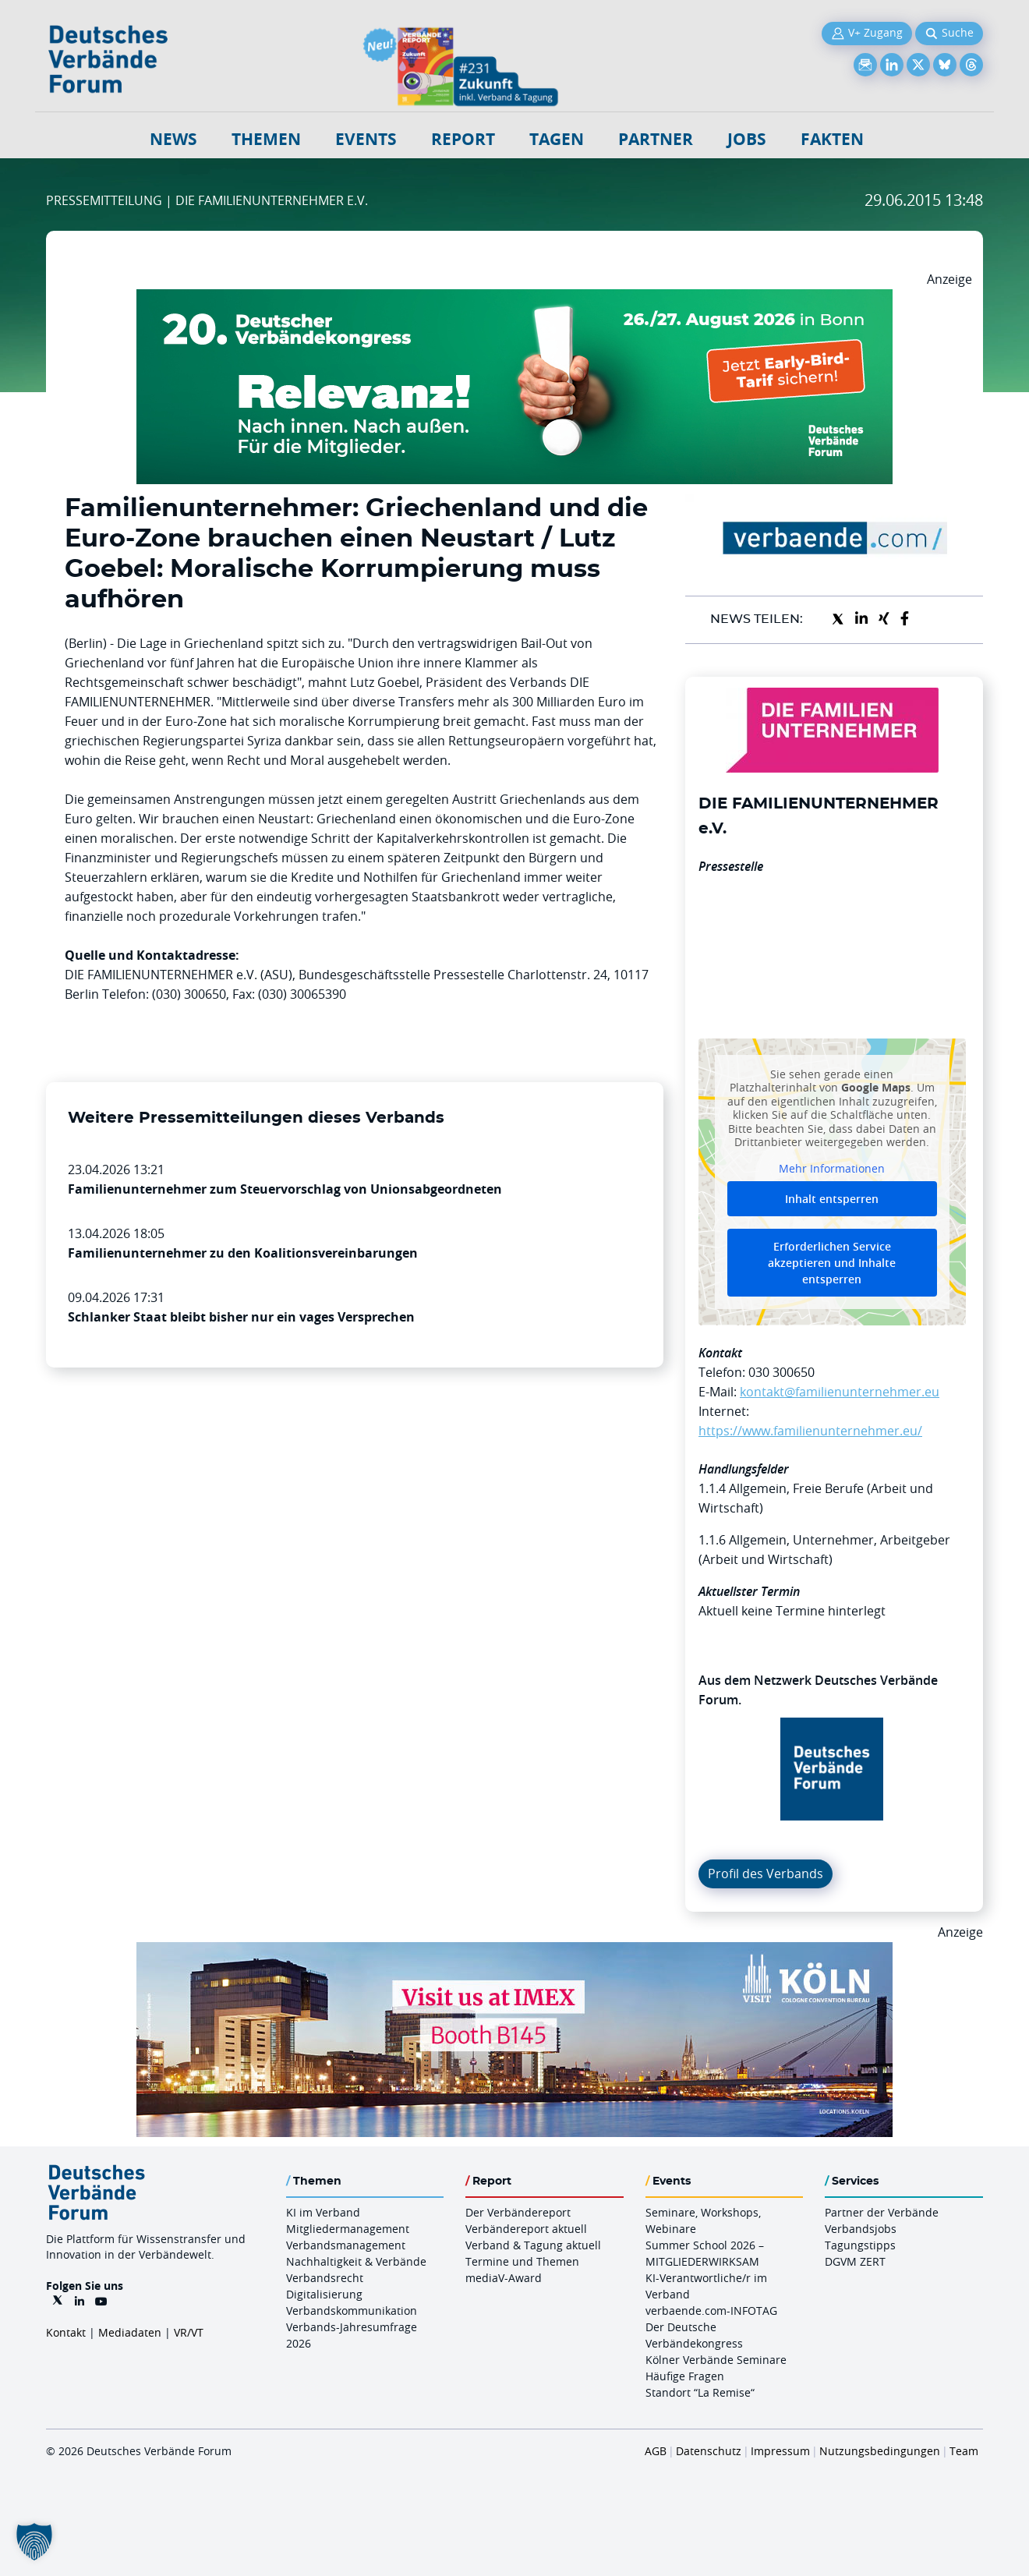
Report (463, 139)
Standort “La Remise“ (700, 2392)
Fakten (832, 139)
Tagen (556, 139)
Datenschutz (708, 2450)
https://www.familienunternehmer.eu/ (810, 1430)
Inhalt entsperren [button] (832, 1198)
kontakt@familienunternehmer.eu (839, 1391)
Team (963, 2450)
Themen (266, 139)
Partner (655, 139)
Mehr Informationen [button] (832, 1168)
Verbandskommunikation (351, 2310)
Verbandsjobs (860, 2228)
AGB (656, 2450)
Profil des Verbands (765, 1873)
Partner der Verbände (882, 2212)
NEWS (173, 139)
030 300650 (781, 1372)
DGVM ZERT (855, 2261)
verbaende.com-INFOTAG (711, 2310)
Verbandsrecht (324, 2277)
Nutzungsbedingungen (879, 2450)
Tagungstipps (860, 2245)
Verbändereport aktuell (526, 2228)
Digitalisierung (324, 2294)
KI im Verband (323, 2212)
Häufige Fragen (684, 2376)
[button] (34, 2541)
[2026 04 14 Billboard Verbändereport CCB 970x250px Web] (514, 1951)
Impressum (780, 2450)
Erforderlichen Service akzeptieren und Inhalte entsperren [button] (832, 1262)
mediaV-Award (503, 2277)
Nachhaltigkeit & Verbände (356, 2261)
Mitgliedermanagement (347, 2228)
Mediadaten (129, 2332)
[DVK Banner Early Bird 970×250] (514, 298)
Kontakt (66, 2332)
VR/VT (188, 2332)
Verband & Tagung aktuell (533, 2245)
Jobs (746, 139)
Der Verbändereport (518, 2212)
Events (366, 139)
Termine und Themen (522, 2261)
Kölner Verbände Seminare (716, 2359)
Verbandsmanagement (345, 2245)
